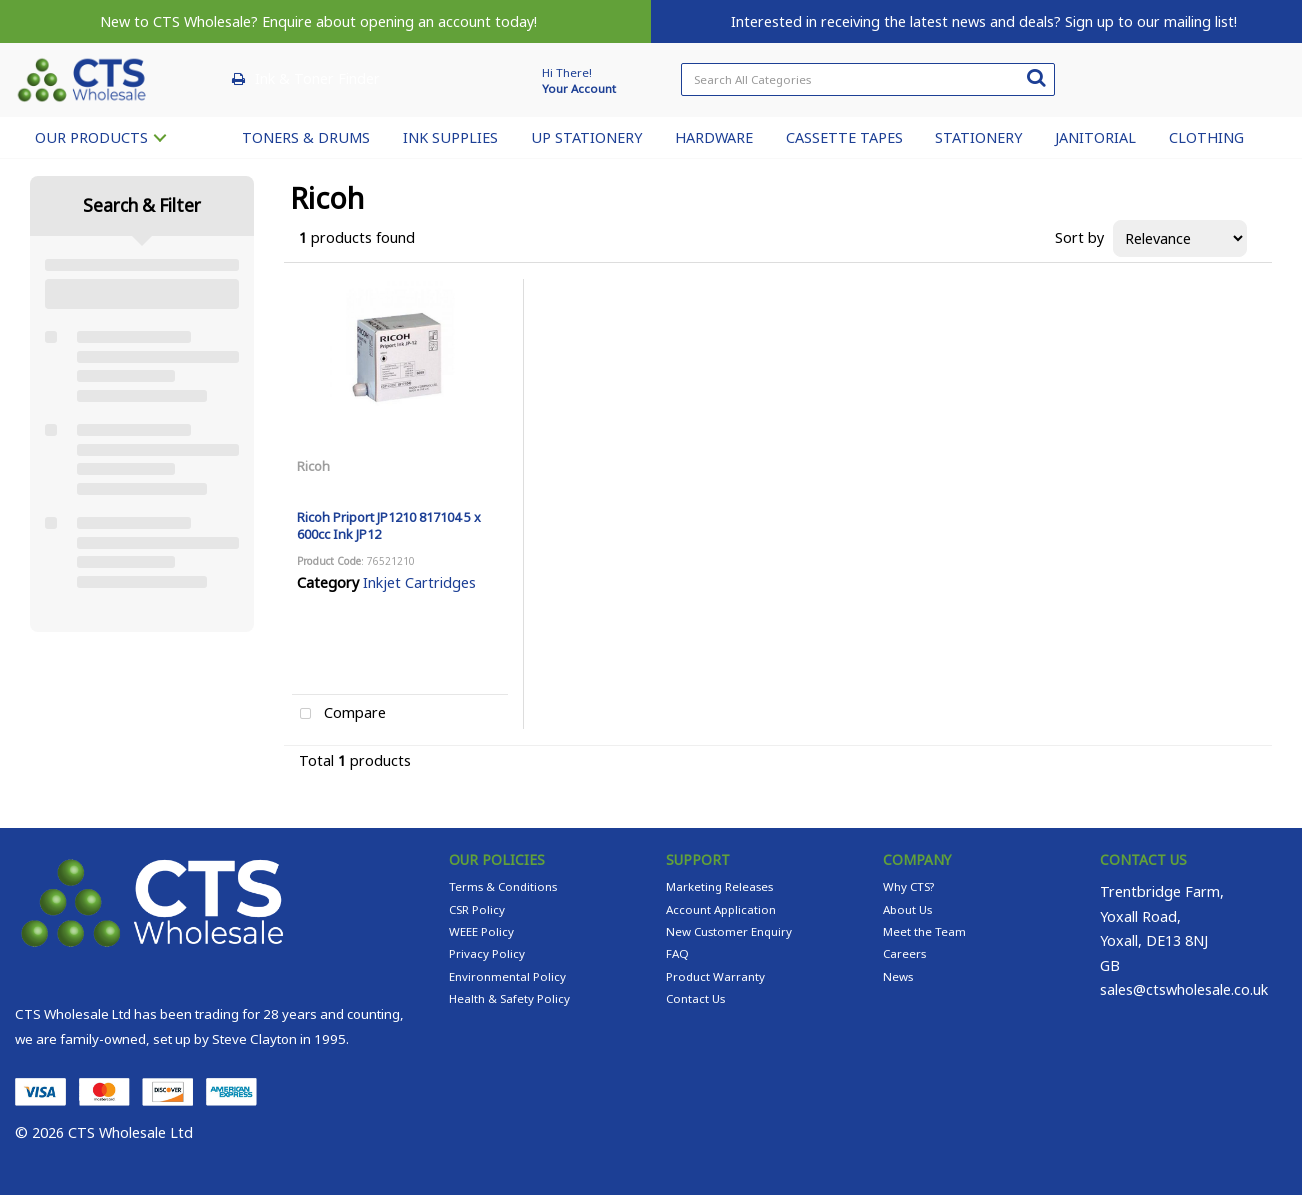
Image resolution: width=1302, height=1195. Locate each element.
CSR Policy (477, 909)
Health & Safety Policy (509, 998)
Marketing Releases (719, 886)
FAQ (677, 953)
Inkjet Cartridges (419, 582)
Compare (339, 714)
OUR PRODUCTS (91, 137)
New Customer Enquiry (729, 931)
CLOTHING (1206, 137)
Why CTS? (908, 886)
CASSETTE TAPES (844, 137)
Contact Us (695, 998)
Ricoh (313, 466)
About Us (907, 909)
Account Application (721, 909)
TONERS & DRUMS (306, 137)
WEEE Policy (481, 931)
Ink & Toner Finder (317, 78)
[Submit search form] (1036, 77)
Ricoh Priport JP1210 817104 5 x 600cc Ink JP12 (389, 525)
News (898, 976)
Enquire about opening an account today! (399, 21)
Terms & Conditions (503, 886)
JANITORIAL (1095, 137)
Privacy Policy (487, 953)
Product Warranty (715, 976)
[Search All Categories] (868, 79)
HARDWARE (714, 137)
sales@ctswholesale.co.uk (1184, 989)
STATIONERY (978, 137)
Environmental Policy (507, 976)
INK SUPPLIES (450, 137)
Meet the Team (924, 931)
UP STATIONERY (586, 137)
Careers (904, 953)
